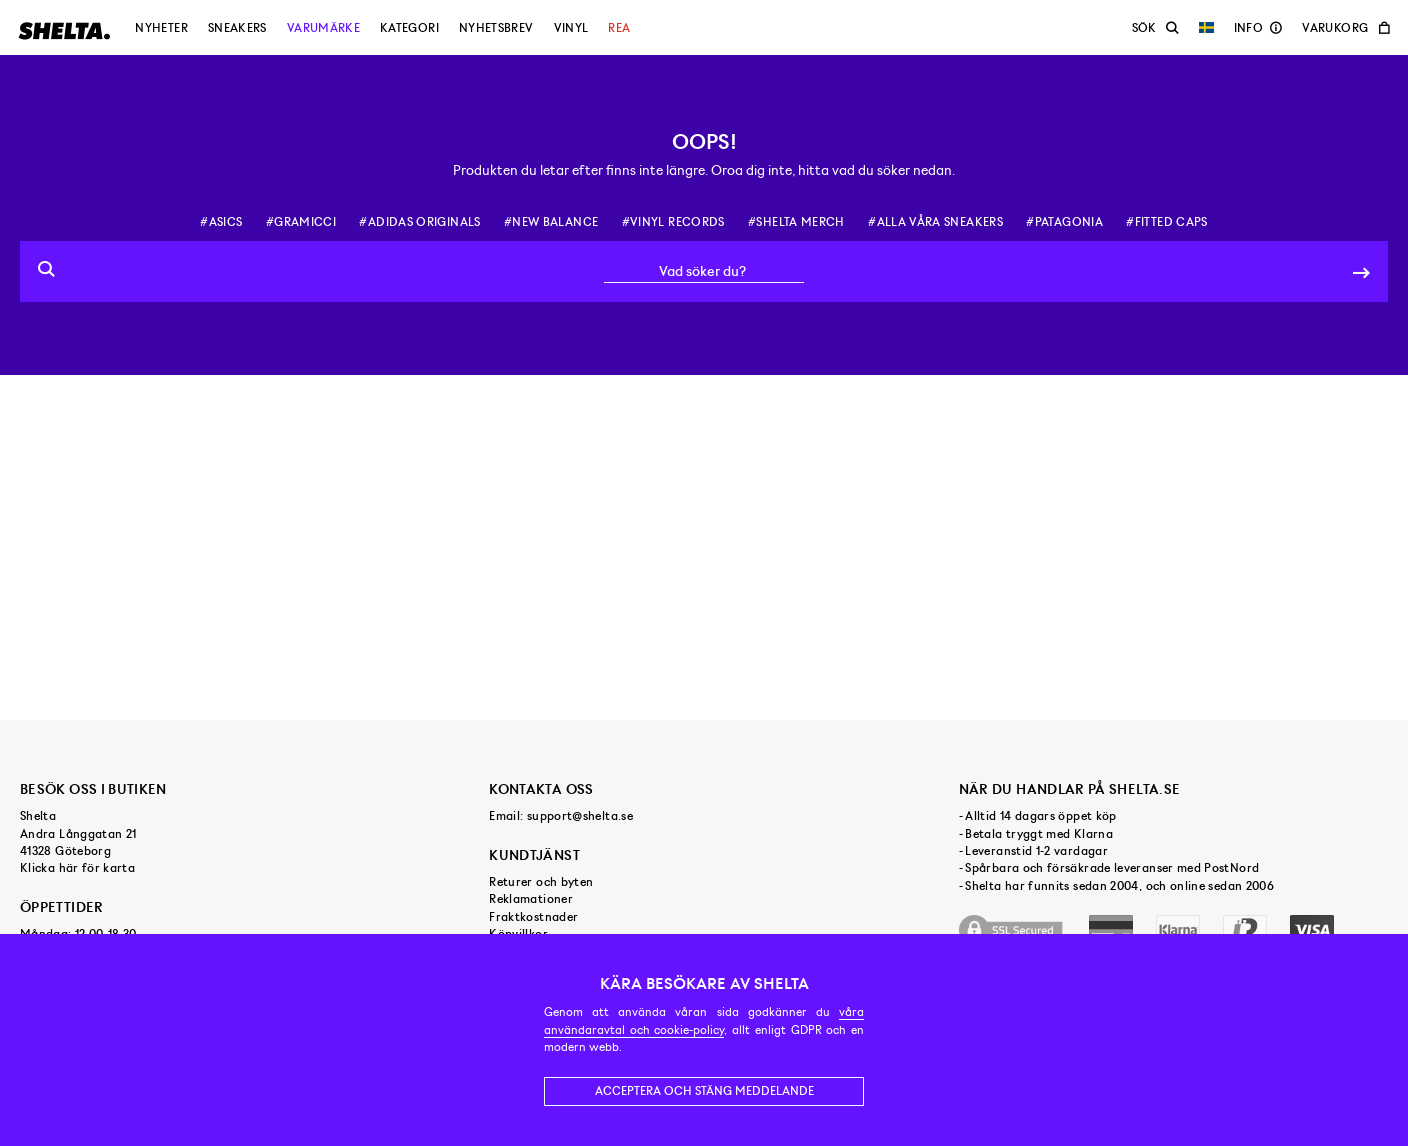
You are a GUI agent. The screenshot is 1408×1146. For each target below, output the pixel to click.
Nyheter (161, 28)
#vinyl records (673, 222)
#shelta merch (796, 222)
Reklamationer (531, 899)
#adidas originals (419, 222)
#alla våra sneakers (935, 222)
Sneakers (237, 28)
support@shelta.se (580, 816)
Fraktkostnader (533, 917)
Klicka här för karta (77, 868)
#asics (221, 222)
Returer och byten (541, 882)
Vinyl (571, 28)
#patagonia (1064, 222)
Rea (619, 28)
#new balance (551, 222)
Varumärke (323, 28)
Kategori (409, 28)
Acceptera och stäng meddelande (704, 1091)
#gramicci (301, 222)
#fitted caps (1166, 222)
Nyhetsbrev (496, 28)
